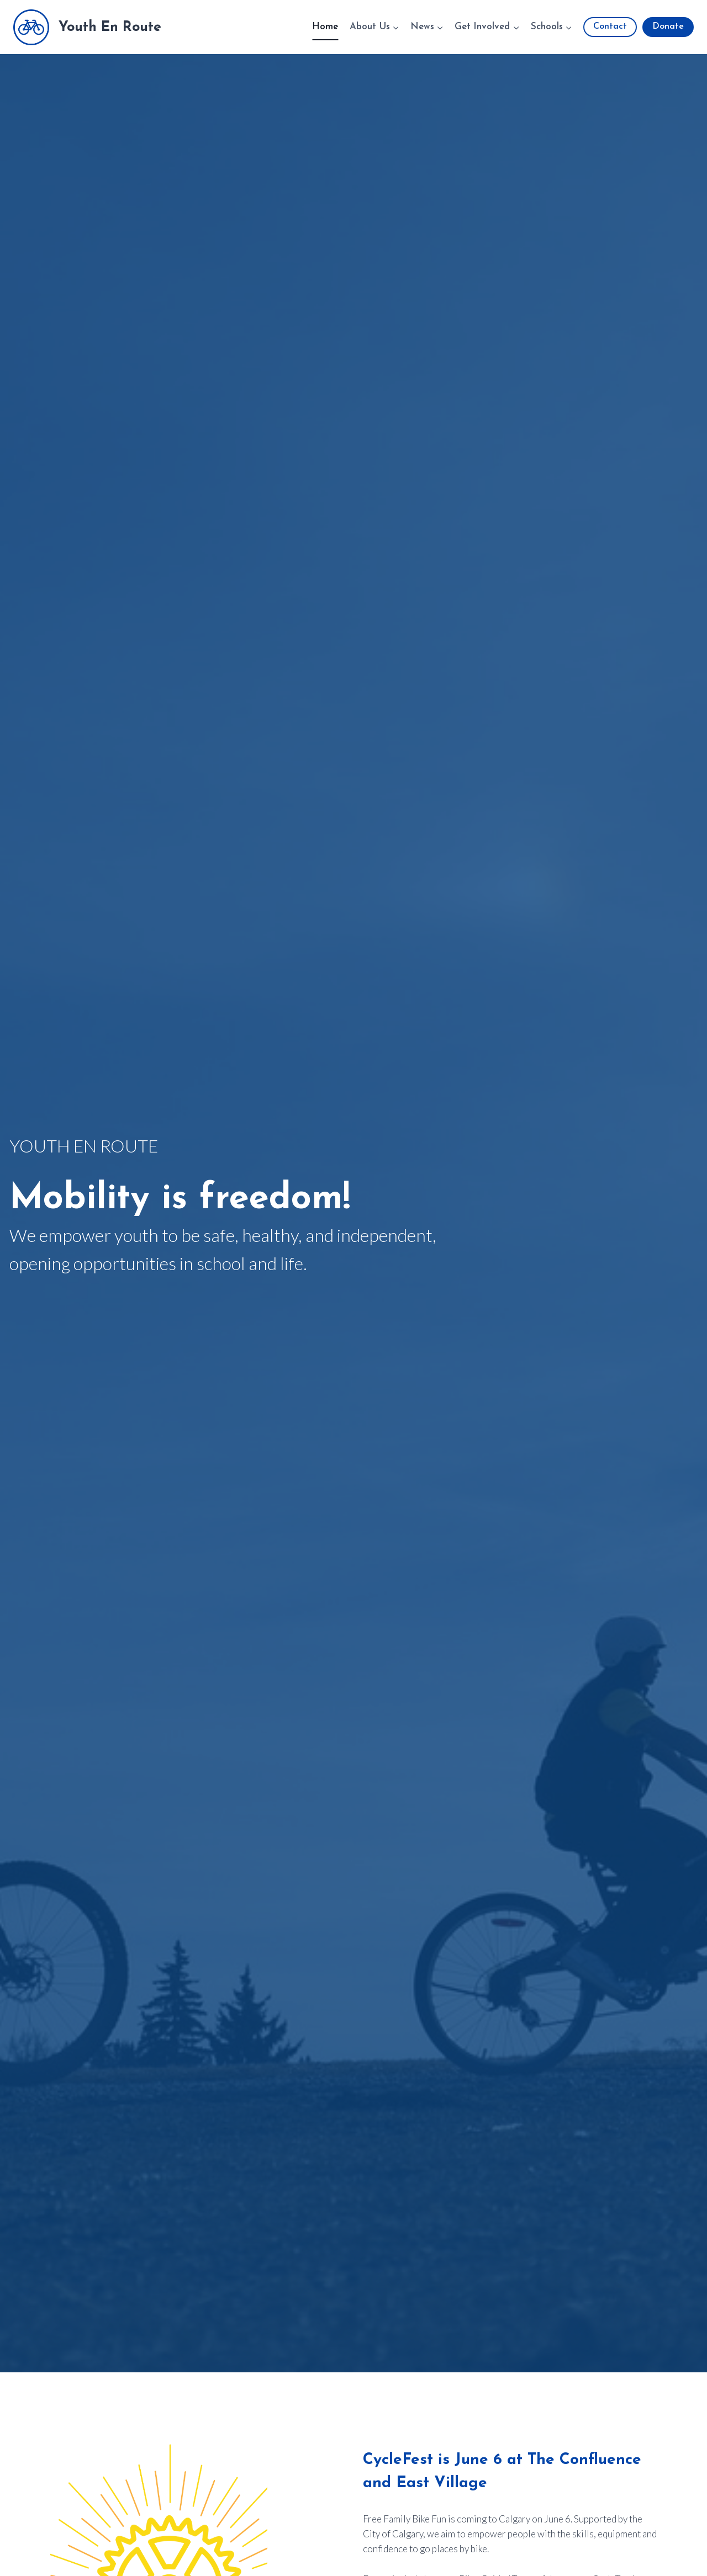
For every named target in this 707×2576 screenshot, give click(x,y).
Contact (610, 26)
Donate (668, 26)
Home (325, 26)
